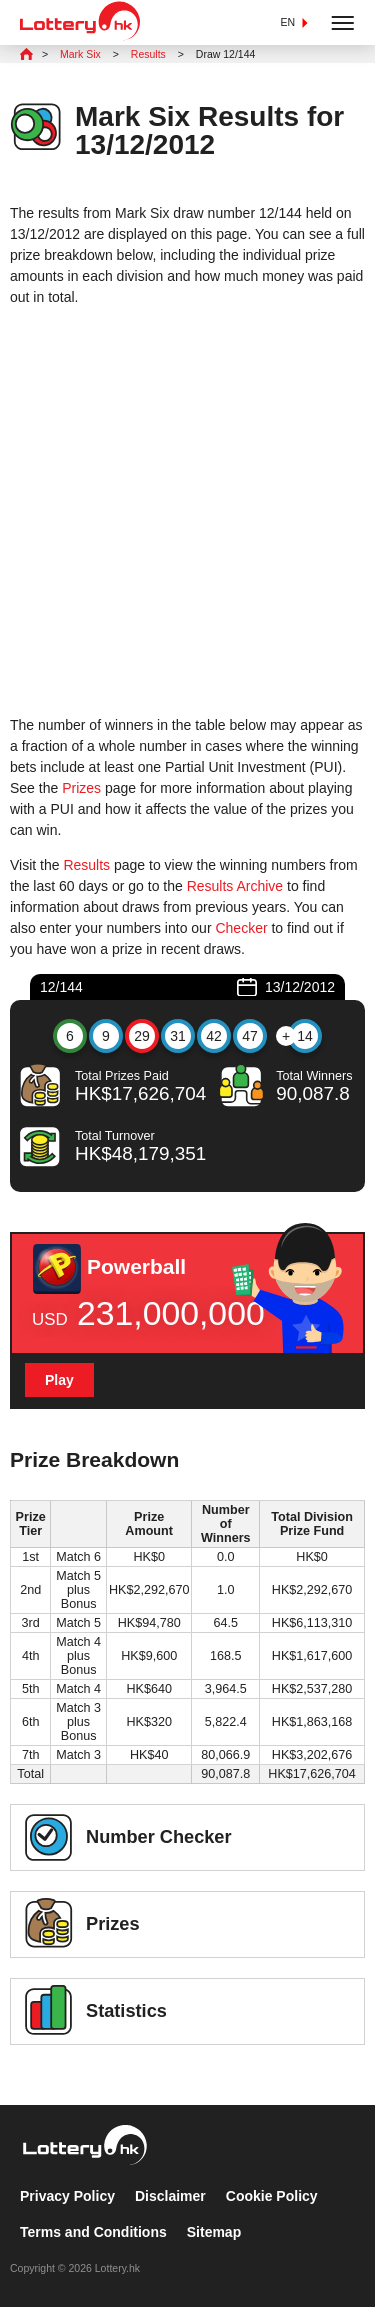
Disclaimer (170, 2196)
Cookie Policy (272, 2196)
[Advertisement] (187, 511)
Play (59, 1380)
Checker (241, 928)
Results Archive (235, 886)
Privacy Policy (67, 2196)
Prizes (81, 788)
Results (86, 865)
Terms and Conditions (93, 2232)
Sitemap (214, 2232)
